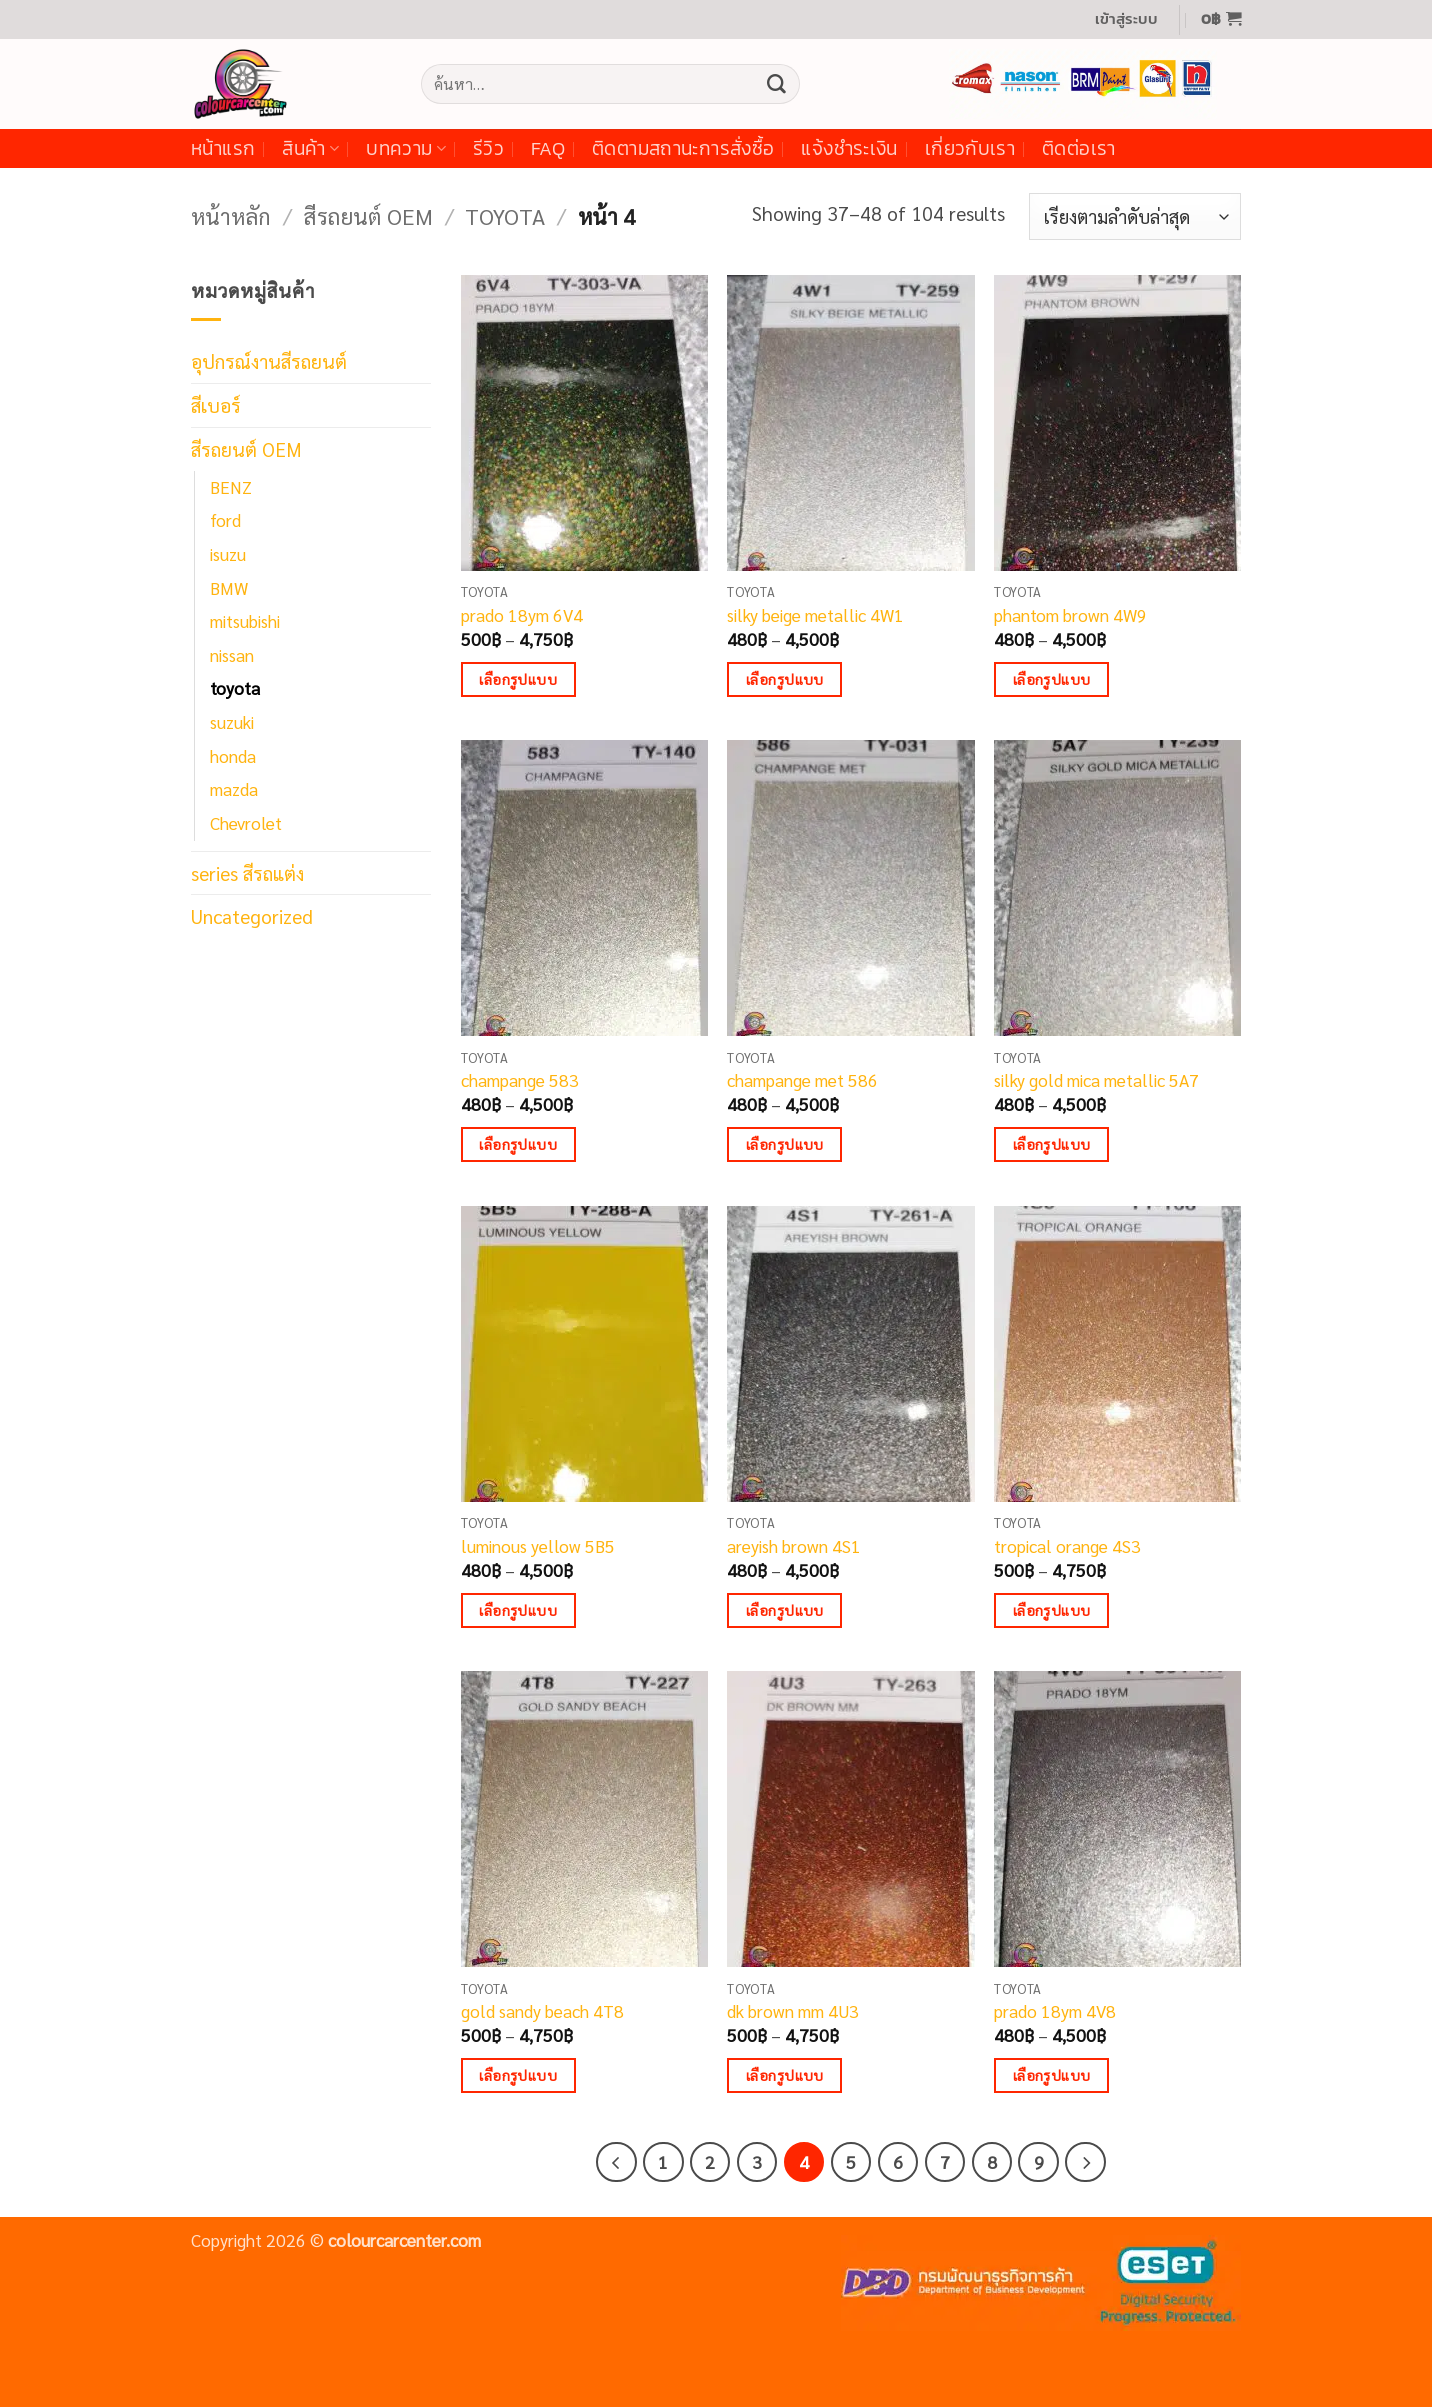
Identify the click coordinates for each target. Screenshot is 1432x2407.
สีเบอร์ (216, 404)
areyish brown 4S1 (794, 1546)
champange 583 (520, 1080)
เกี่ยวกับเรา (970, 148)
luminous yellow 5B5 (538, 1546)
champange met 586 (802, 1080)
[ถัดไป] (1085, 2162)
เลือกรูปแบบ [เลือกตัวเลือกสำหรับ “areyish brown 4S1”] (785, 1610)
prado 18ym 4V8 (1055, 2011)
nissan (232, 655)
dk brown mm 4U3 (793, 2011)
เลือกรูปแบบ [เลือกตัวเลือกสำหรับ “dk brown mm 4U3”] (785, 2075)
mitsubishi (245, 621)
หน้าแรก (223, 148)
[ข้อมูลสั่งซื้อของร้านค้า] (1135, 216)
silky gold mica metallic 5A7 (1096, 1080)
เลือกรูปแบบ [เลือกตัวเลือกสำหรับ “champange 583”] (518, 1144)
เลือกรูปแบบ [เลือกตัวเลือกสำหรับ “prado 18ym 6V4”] (518, 679)
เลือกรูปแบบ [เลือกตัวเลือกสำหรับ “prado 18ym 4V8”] (1052, 2075)
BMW (229, 588)
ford (225, 520)
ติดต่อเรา (1079, 148)
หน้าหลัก (231, 215)
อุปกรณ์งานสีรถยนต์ (269, 360)
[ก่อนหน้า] (616, 2162)
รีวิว (488, 148)
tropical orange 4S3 (1067, 1546)
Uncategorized (252, 915)
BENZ (231, 487)
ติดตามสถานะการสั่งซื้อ (683, 148)
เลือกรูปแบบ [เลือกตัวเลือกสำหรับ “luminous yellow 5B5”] (518, 1610)
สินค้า (310, 148)
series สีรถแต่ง (247, 872)
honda (233, 756)
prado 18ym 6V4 (522, 615)
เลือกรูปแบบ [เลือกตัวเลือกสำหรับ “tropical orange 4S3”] (1052, 1610)
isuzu (228, 554)
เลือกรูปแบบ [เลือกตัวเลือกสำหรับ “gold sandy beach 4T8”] (518, 2075)
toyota (505, 215)
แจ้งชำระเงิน (849, 148)
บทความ (406, 148)
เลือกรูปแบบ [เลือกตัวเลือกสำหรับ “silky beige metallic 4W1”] (785, 679)
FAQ (548, 148)
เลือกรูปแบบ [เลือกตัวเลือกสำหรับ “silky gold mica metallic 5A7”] (1052, 1144)
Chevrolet (246, 823)
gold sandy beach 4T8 (542, 2011)
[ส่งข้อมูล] (776, 84)
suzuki (232, 722)
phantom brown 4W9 (1070, 615)
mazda (234, 789)
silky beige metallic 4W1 (815, 615)
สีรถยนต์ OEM (368, 215)
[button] (1126, 19)
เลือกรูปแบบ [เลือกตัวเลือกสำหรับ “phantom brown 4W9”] (1052, 679)
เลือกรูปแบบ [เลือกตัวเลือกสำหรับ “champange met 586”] (785, 1144)
